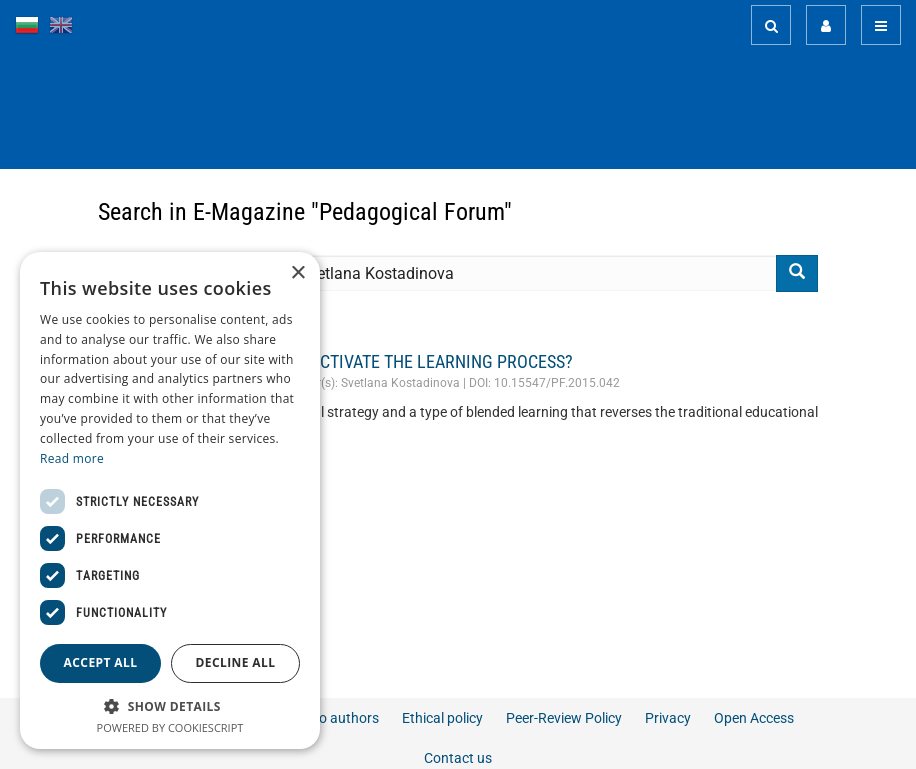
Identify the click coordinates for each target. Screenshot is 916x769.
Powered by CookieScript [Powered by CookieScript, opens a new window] (170, 727)
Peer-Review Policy (564, 718)
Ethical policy (442, 718)
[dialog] (170, 500)
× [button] (297, 273)
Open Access (754, 718)
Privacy (668, 718)
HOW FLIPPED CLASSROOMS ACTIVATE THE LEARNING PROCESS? (335, 361)
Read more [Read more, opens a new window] (72, 458)
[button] (170, 705)
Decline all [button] (236, 662)
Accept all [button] (101, 662)
